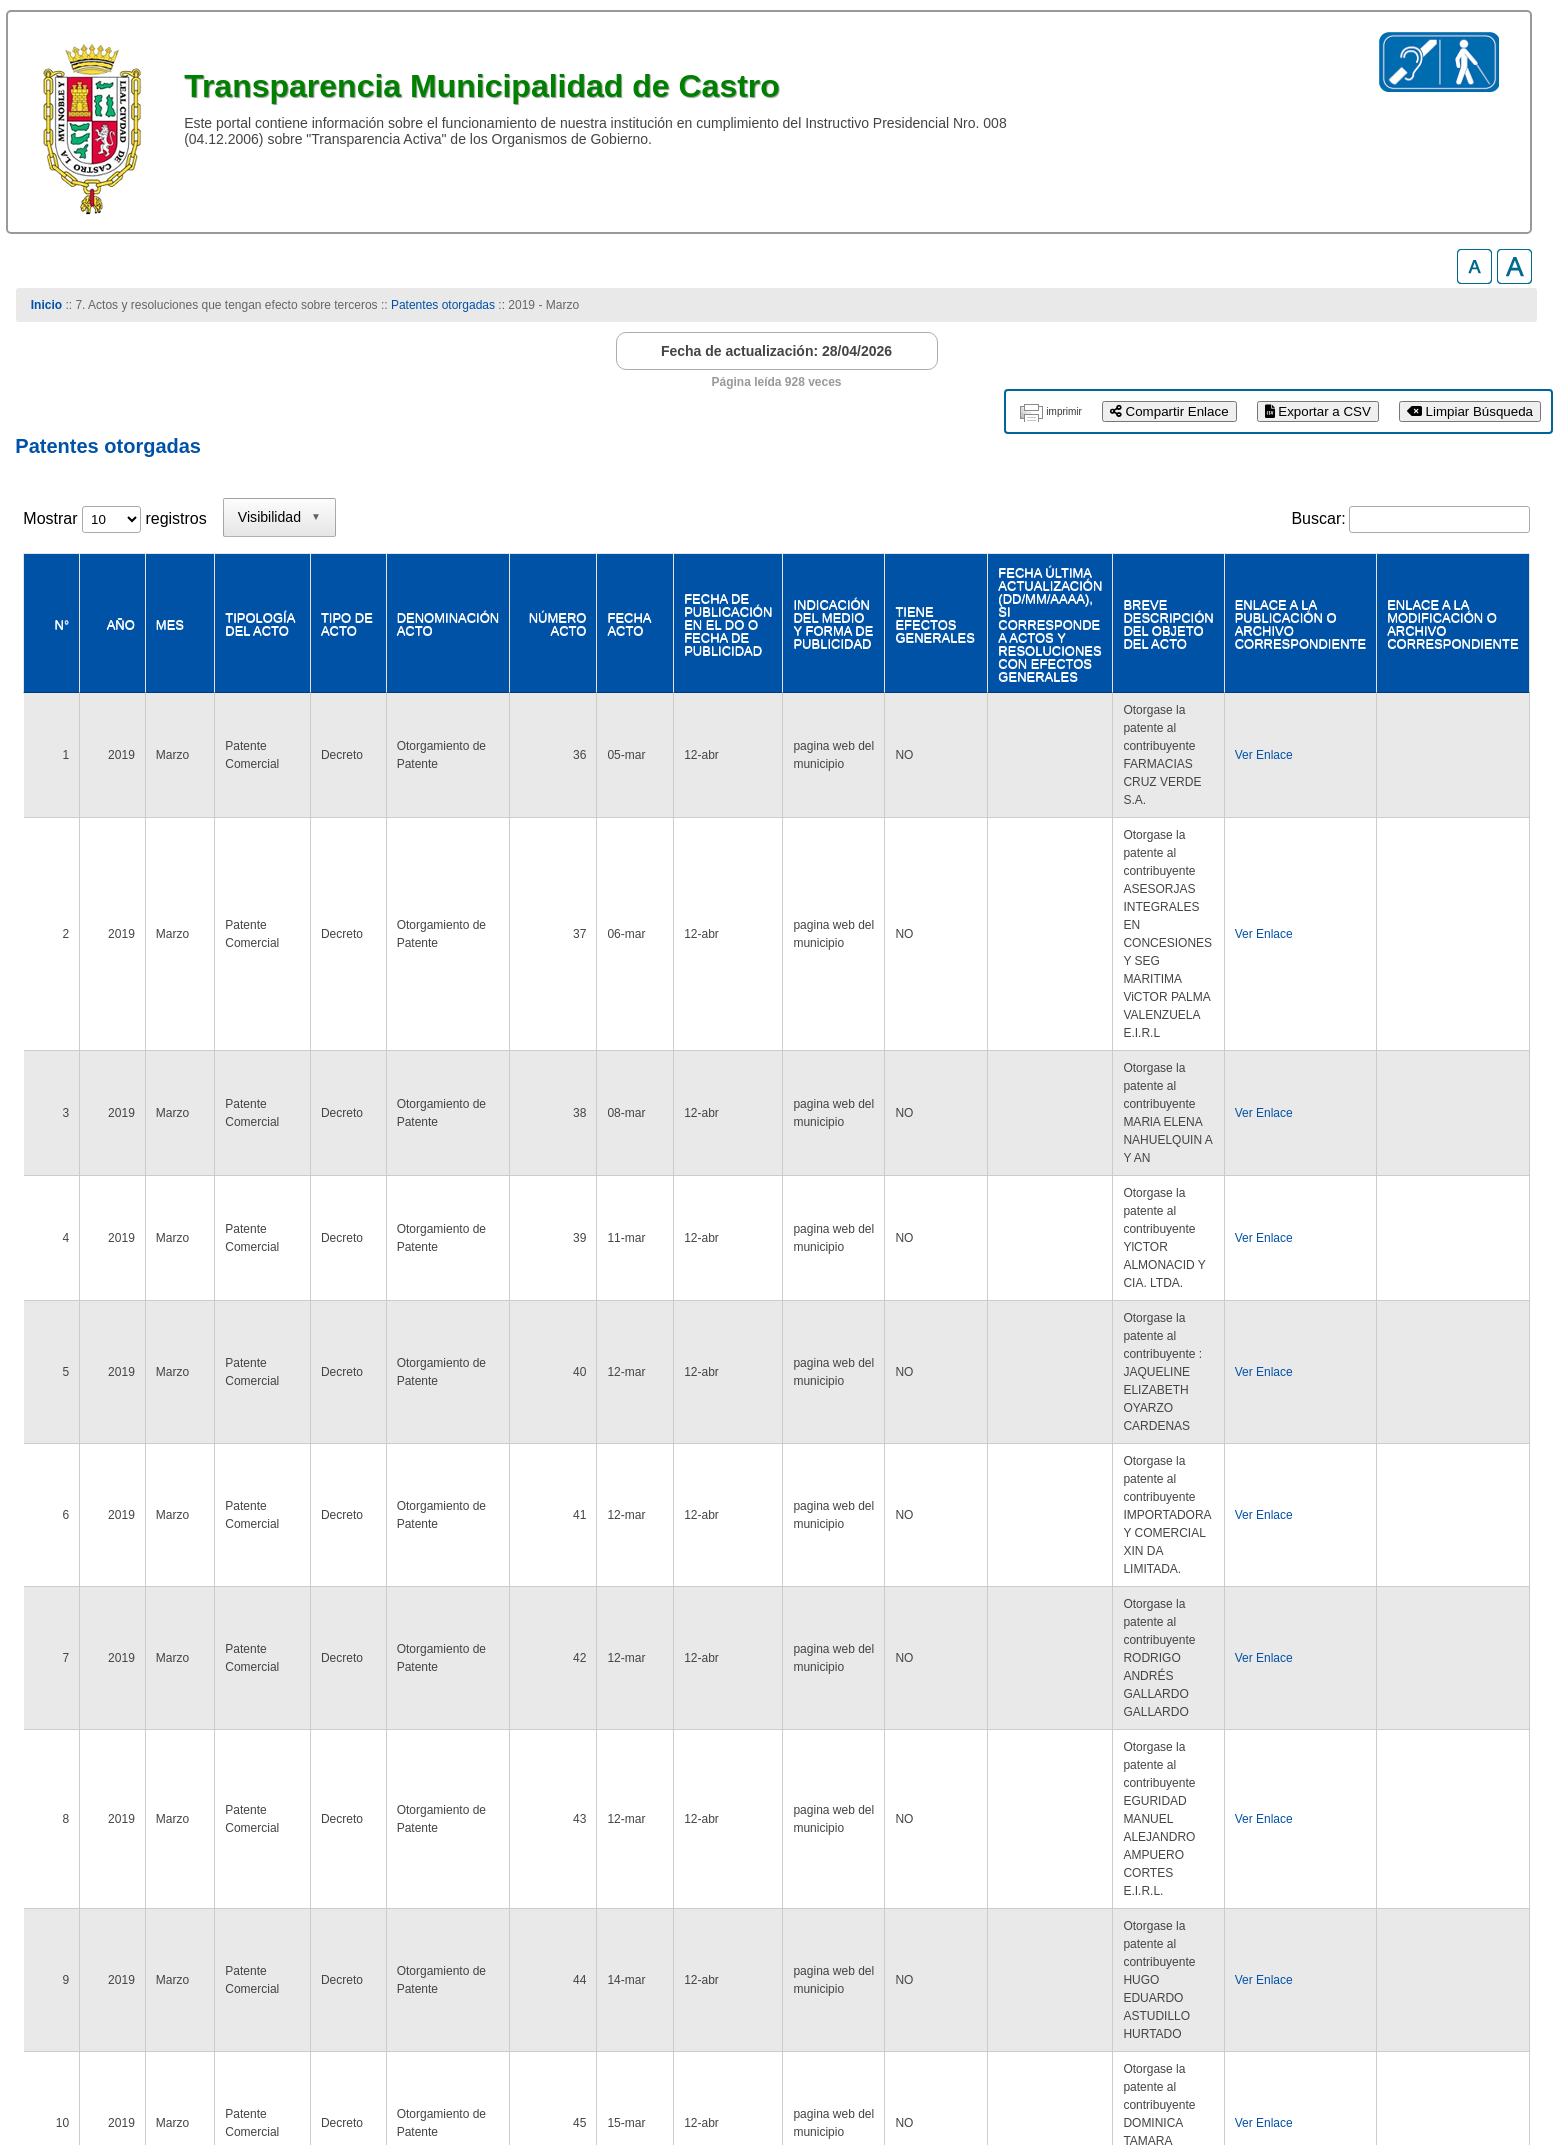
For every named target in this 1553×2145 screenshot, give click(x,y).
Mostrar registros (114, 518)
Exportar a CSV (1318, 411)
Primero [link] (1184, 1885)
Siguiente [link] (1419, 1885)
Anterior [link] (1261, 1885)
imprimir (1064, 411)
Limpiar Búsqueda (1470, 411)
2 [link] (1356, 1885)
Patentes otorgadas (443, 305)
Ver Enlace (1246, 724)
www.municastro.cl (89, 2065)
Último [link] (1497, 1885)
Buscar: (1318, 518)
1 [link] (1318, 1885)
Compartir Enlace (1169, 411)
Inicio (46, 305)
